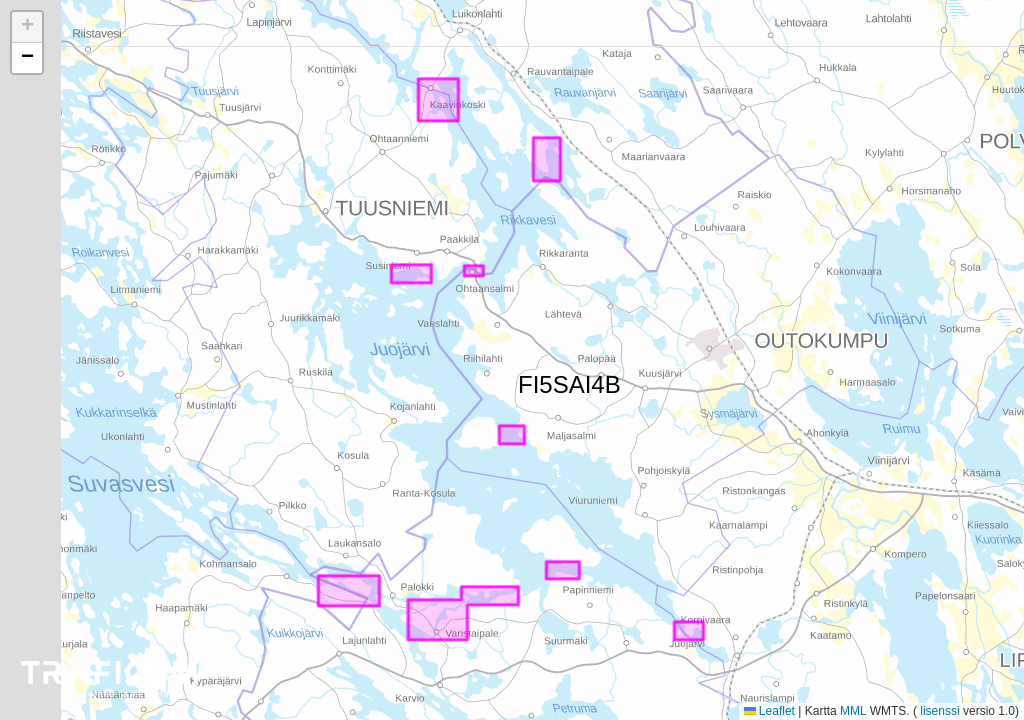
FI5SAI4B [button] (530, 381)
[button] (27, 27)
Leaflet (769, 711)
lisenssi (940, 711)
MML (853, 711)
